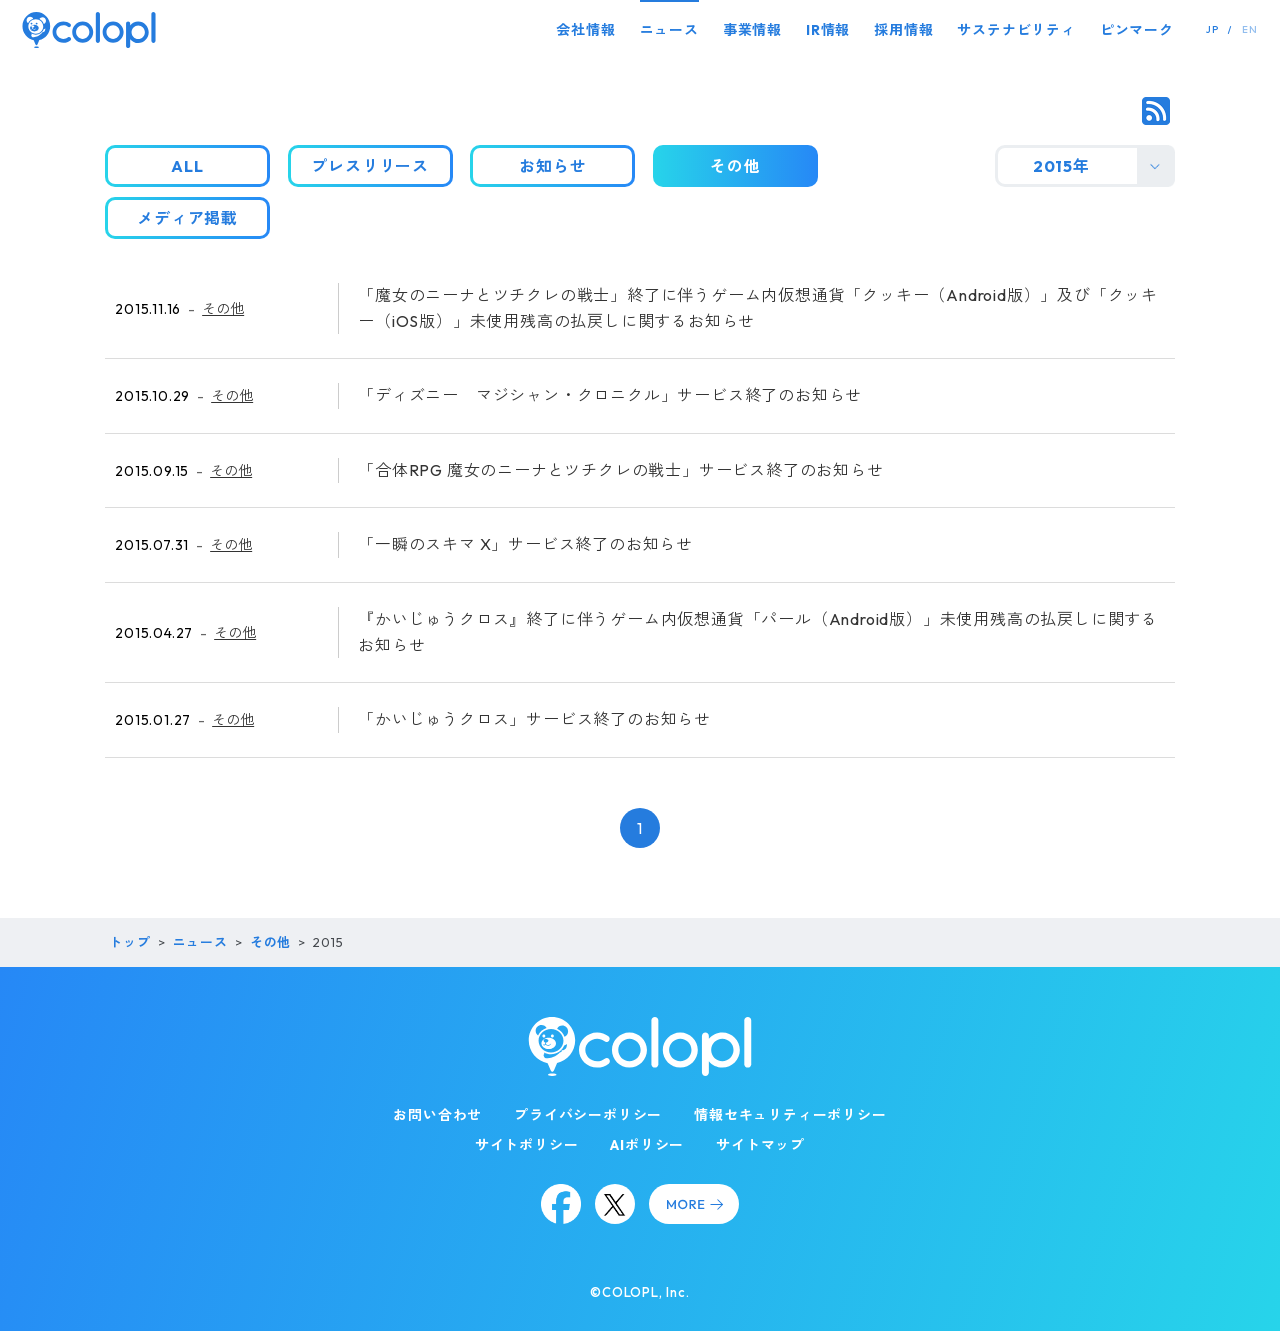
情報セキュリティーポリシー (790, 1115)
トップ (129, 942)
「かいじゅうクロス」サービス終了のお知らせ (534, 719)
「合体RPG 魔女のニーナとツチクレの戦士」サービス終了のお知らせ (620, 470)
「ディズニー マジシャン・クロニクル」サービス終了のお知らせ (610, 395)
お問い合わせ (437, 1115)
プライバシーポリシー (588, 1115)
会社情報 (585, 30)
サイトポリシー (527, 1145)
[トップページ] (89, 29)
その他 (223, 309)
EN (1250, 29)
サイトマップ (760, 1145)
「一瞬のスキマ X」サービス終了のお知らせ (525, 544)
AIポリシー (647, 1145)
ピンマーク (1137, 30)
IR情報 (828, 30)
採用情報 (903, 30)
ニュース (669, 30)
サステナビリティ (1016, 30)
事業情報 (752, 30)
